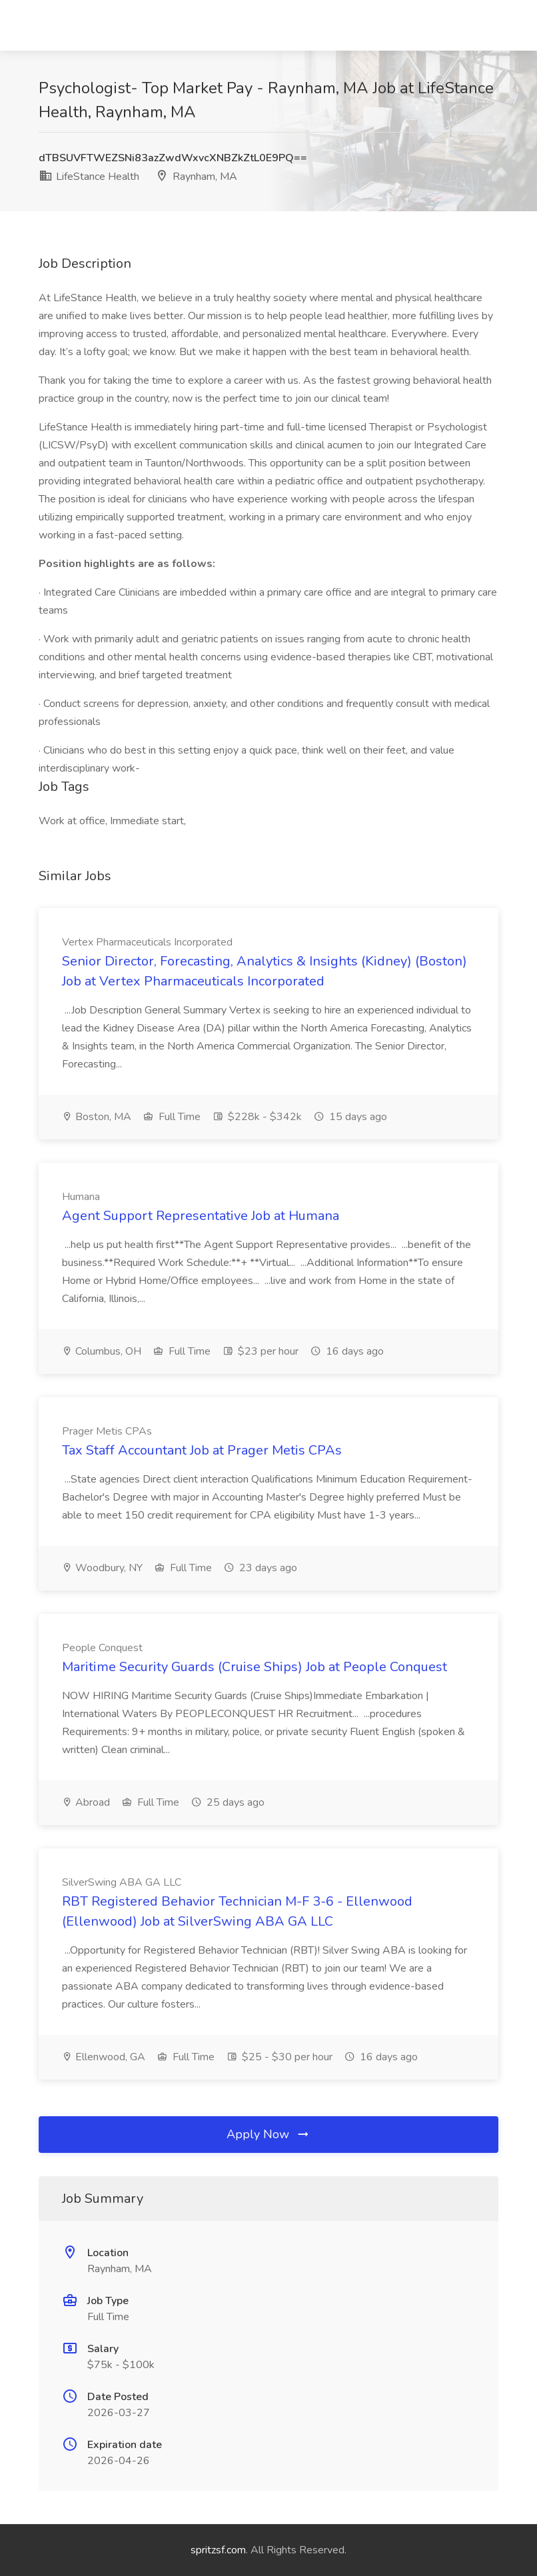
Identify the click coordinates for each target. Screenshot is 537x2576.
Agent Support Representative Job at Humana (200, 1216)
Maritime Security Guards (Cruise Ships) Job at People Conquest (254, 1667)
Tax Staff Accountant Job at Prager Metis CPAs (202, 1450)
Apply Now (268, 2134)
